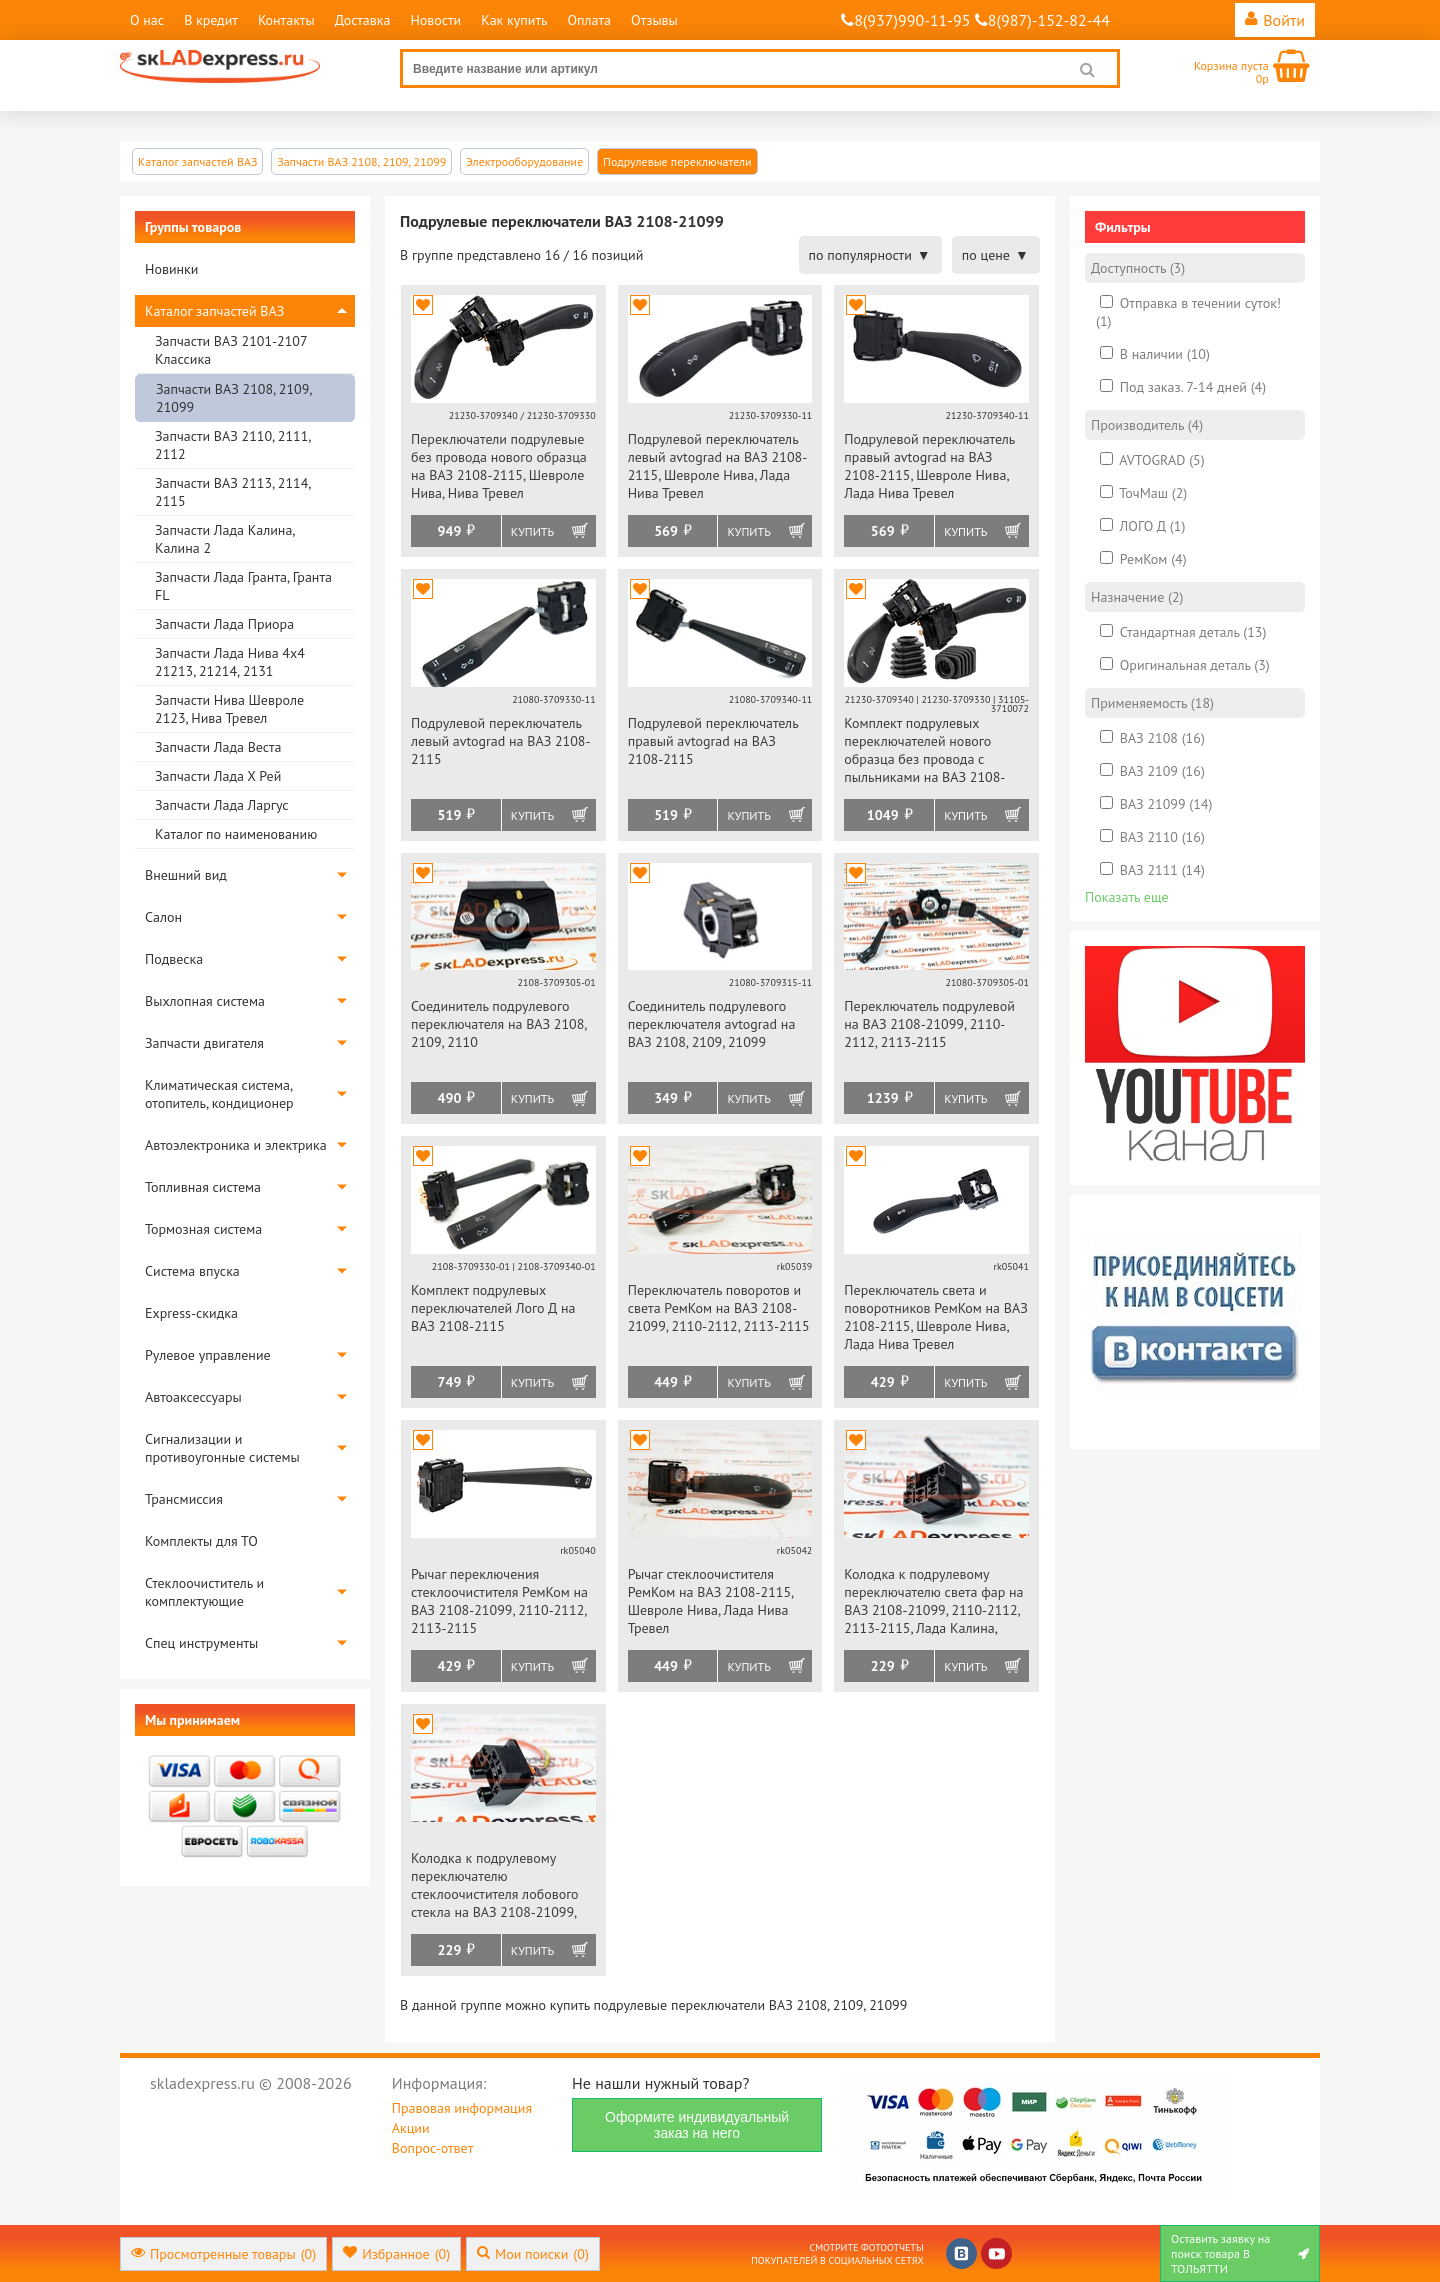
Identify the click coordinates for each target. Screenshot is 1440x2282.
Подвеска (174, 959)
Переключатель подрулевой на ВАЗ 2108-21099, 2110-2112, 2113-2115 (929, 1024)
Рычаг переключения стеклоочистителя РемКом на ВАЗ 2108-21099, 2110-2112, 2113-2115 (499, 1601)
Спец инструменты (201, 1643)
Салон (163, 917)
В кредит (211, 20)
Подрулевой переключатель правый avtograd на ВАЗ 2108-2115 (713, 741)
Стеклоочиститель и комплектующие (204, 1592)
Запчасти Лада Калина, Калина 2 (224, 539)
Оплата (589, 20)
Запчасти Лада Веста (218, 747)
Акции (411, 2128)
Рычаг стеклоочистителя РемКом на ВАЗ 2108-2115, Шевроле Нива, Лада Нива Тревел (710, 1601)
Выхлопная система (205, 1001)
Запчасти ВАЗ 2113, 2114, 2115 (232, 492)
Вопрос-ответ (432, 2148)
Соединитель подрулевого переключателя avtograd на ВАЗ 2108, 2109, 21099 (712, 1024)
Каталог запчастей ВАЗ (214, 311)
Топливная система (203, 1187)
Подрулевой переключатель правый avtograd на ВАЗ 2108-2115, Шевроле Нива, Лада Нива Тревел (929, 466)
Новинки (171, 269)
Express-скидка (191, 1313)
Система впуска (192, 1271)
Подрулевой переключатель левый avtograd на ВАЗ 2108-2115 (501, 741)
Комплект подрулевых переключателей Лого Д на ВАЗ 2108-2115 (493, 1308)
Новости (435, 20)
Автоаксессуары (193, 1397)
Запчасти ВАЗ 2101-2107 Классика (231, 350)
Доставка (363, 20)
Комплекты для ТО (201, 1541)
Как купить (514, 20)
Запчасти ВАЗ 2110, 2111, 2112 (232, 445)
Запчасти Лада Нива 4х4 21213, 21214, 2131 (230, 662)
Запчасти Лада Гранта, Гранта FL (243, 586)
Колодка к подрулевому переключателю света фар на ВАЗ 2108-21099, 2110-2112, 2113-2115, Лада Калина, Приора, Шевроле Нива (933, 1602)
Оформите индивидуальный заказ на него (697, 2125)
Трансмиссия (184, 1499)
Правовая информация (462, 2108)
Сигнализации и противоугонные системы (222, 1448)
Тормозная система (203, 1229)
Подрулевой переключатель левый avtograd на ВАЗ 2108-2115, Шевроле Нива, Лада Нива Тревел (718, 466)
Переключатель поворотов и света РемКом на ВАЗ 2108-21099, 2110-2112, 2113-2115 (719, 1308)
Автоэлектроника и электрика (236, 1145)
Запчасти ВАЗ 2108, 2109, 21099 (233, 398)
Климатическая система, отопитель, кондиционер (219, 1094)
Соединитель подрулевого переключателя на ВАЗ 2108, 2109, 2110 (498, 1024)
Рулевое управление (208, 1355)
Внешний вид (186, 875)
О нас (147, 20)
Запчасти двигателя (204, 1043)
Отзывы (654, 20)
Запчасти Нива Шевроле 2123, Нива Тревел (229, 709)
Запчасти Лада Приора (224, 624)
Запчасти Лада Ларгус (222, 805)
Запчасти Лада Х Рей (218, 776)
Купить (532, 531)
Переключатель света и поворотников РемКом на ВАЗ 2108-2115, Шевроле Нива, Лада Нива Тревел (935, 1317)
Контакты (286, 20)
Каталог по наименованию (236, 834)
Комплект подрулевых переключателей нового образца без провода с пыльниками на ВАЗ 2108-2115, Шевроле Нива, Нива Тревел (925, 751)
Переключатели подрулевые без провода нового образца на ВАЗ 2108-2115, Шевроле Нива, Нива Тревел (499, 466)
